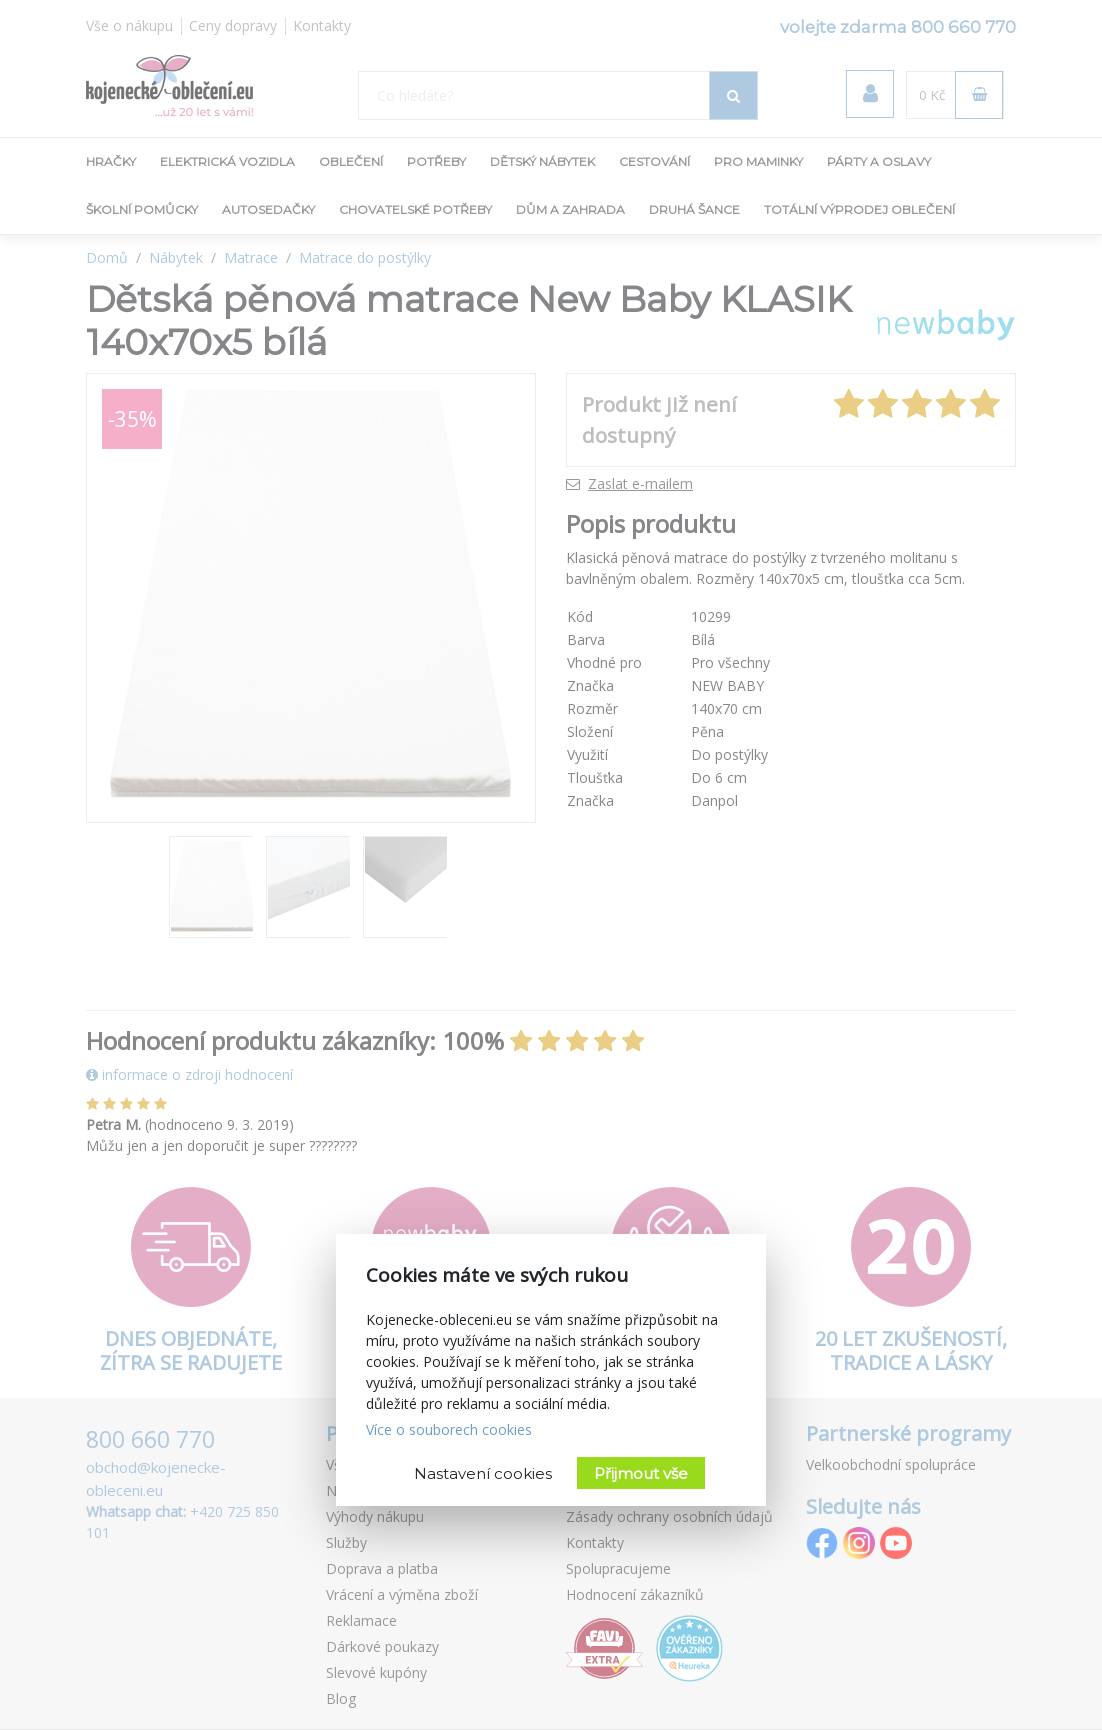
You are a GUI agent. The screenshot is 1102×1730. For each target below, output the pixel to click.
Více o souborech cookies (449, 1429)
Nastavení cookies (483, 1473)
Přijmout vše (641, 1473)
